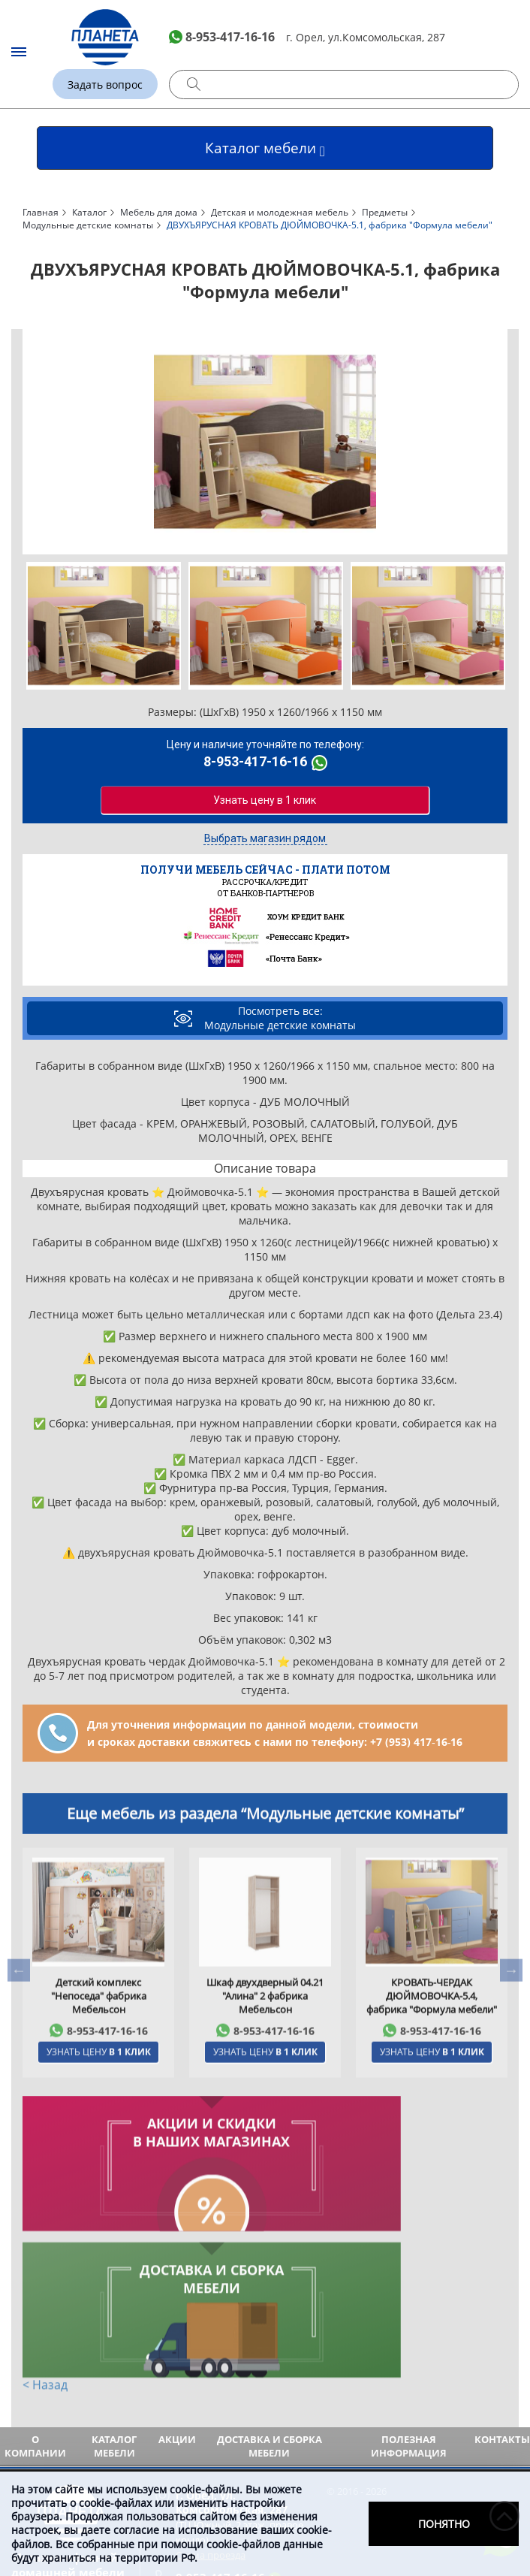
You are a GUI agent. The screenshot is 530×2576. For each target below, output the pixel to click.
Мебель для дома (158, 212)
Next (498, 442)
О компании (35, 2299)
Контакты (502, 2293)
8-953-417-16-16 (230, 37)
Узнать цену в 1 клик (265, 798)
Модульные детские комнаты (88, 225)
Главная (41, 212)
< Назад (45, 2241)
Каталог (89, 212)
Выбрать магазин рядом (265, 839)
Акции (177, 2293)
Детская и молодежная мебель (279, 212)
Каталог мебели (114, 2299)
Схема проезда (210, 2408)
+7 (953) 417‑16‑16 (416, 1742)
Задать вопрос (105, 84)
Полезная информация (409, 2299)
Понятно (444, 2524)
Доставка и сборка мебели (269, 2299)
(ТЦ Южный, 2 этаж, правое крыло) (247, 2371)
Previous (32, 442)
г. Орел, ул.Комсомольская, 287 (365, 37)
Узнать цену (99, 2093)
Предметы (385, 212)
